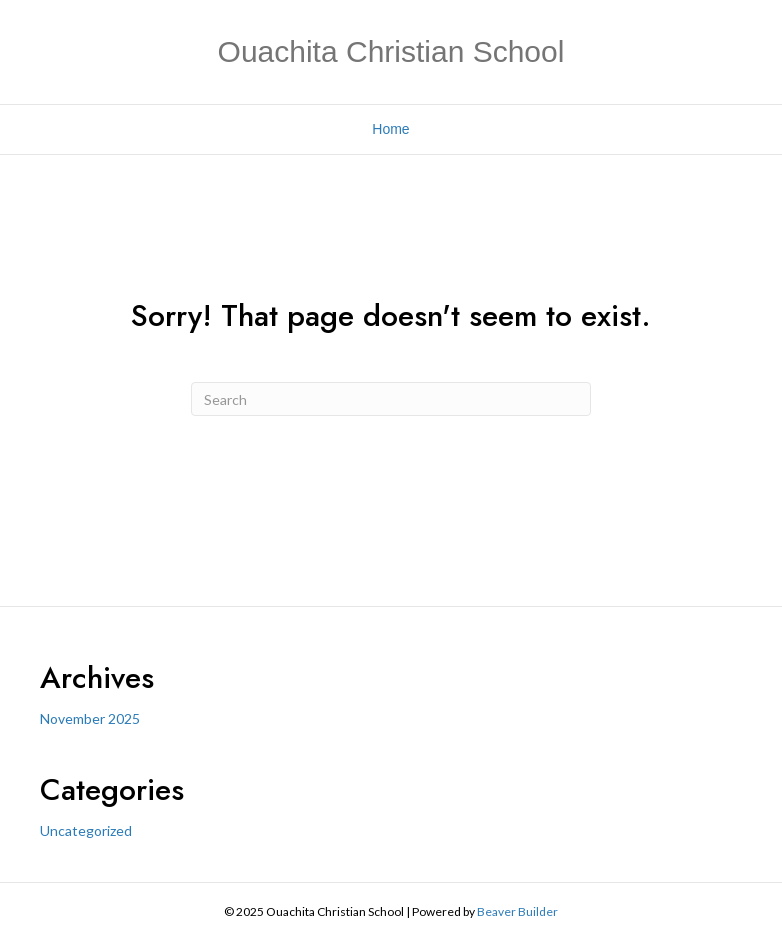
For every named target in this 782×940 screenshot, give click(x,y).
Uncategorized (86, 830)
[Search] (391, 399)
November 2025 (90, 718)
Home (390, 129)
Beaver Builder (517, 911)
